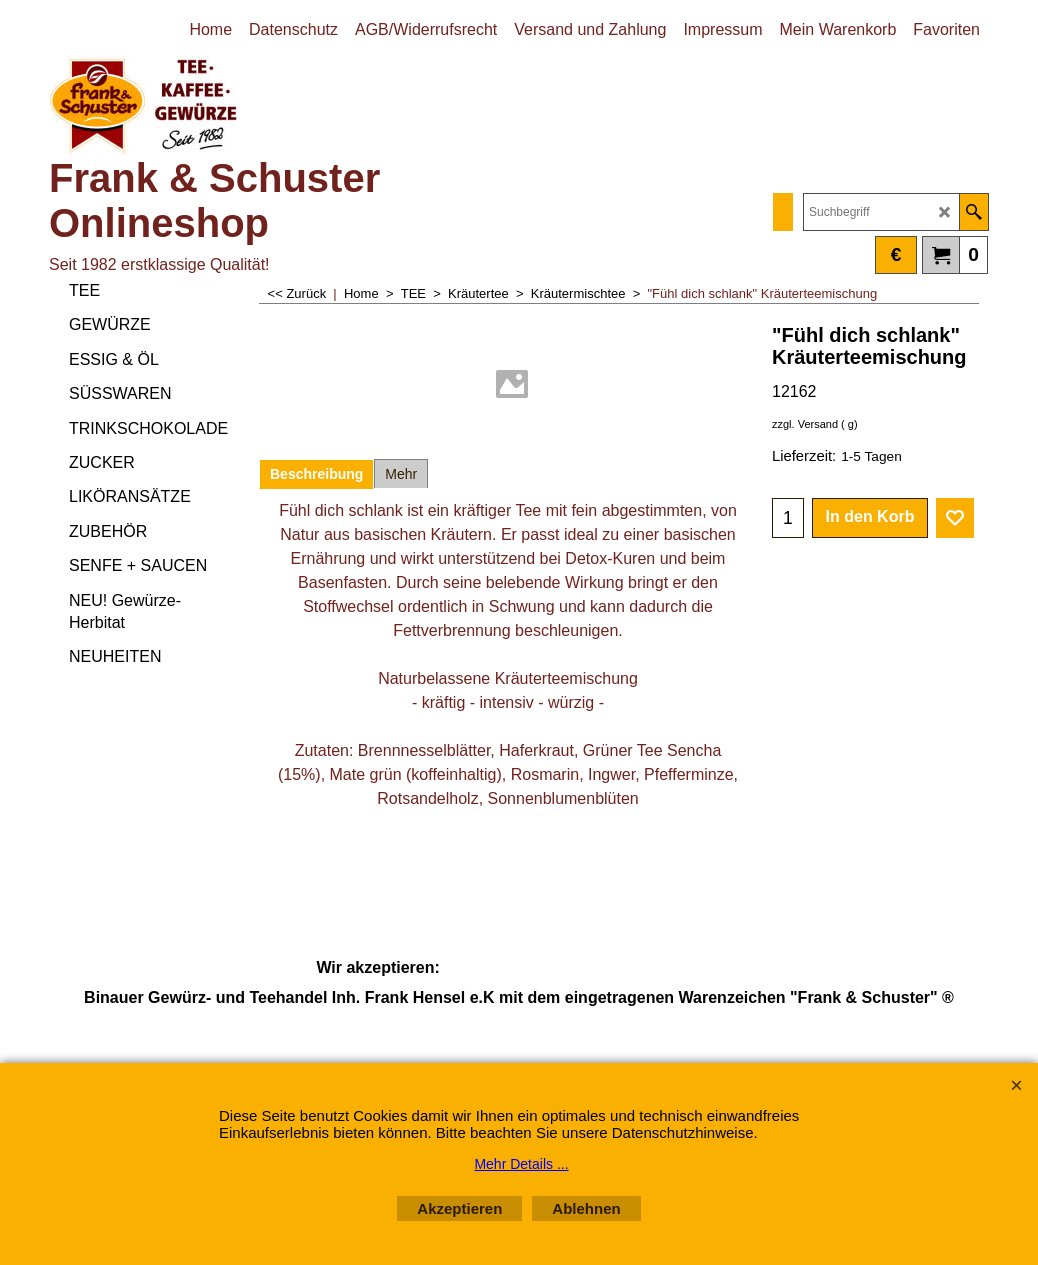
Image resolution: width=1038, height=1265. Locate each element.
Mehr (401, 474)
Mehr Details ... (521, 1164)
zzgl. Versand (805, 424)
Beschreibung (316, 474)
